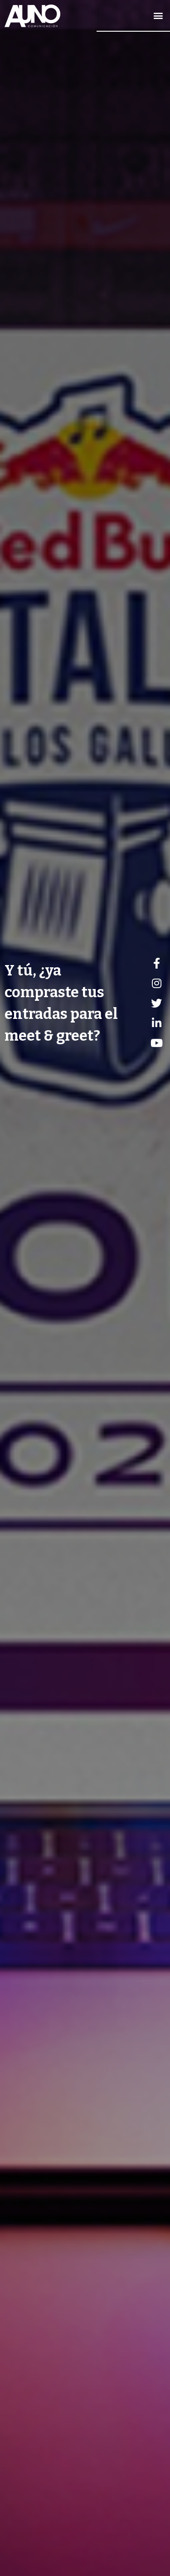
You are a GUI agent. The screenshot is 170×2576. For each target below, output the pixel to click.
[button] (158, 15)
